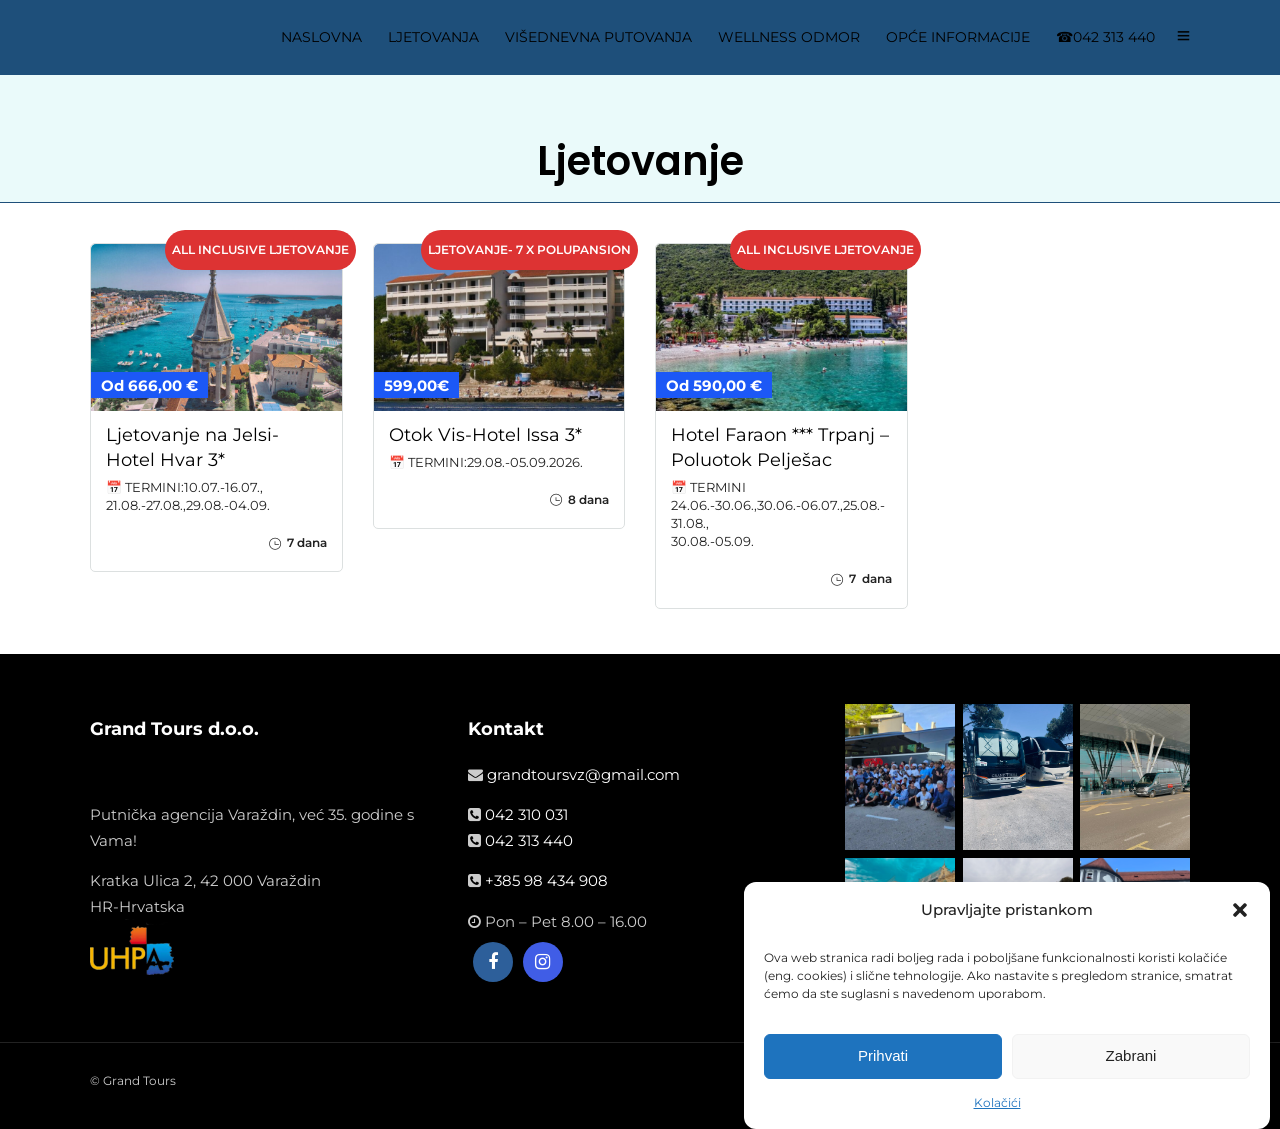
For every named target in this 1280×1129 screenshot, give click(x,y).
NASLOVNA (321, 37)
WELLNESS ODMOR (789, 37)
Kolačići (997, 1102)
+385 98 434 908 (546, 880)
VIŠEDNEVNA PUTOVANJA (598, 37)
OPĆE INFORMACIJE (958, 37)
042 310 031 (526, 814)
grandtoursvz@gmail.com (583, 774)
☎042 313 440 (1105, 37)
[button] (1240, 910)
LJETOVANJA (433, 37)
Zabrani (1131, 1055)
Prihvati (883, 1055)
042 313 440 (529, 840)
